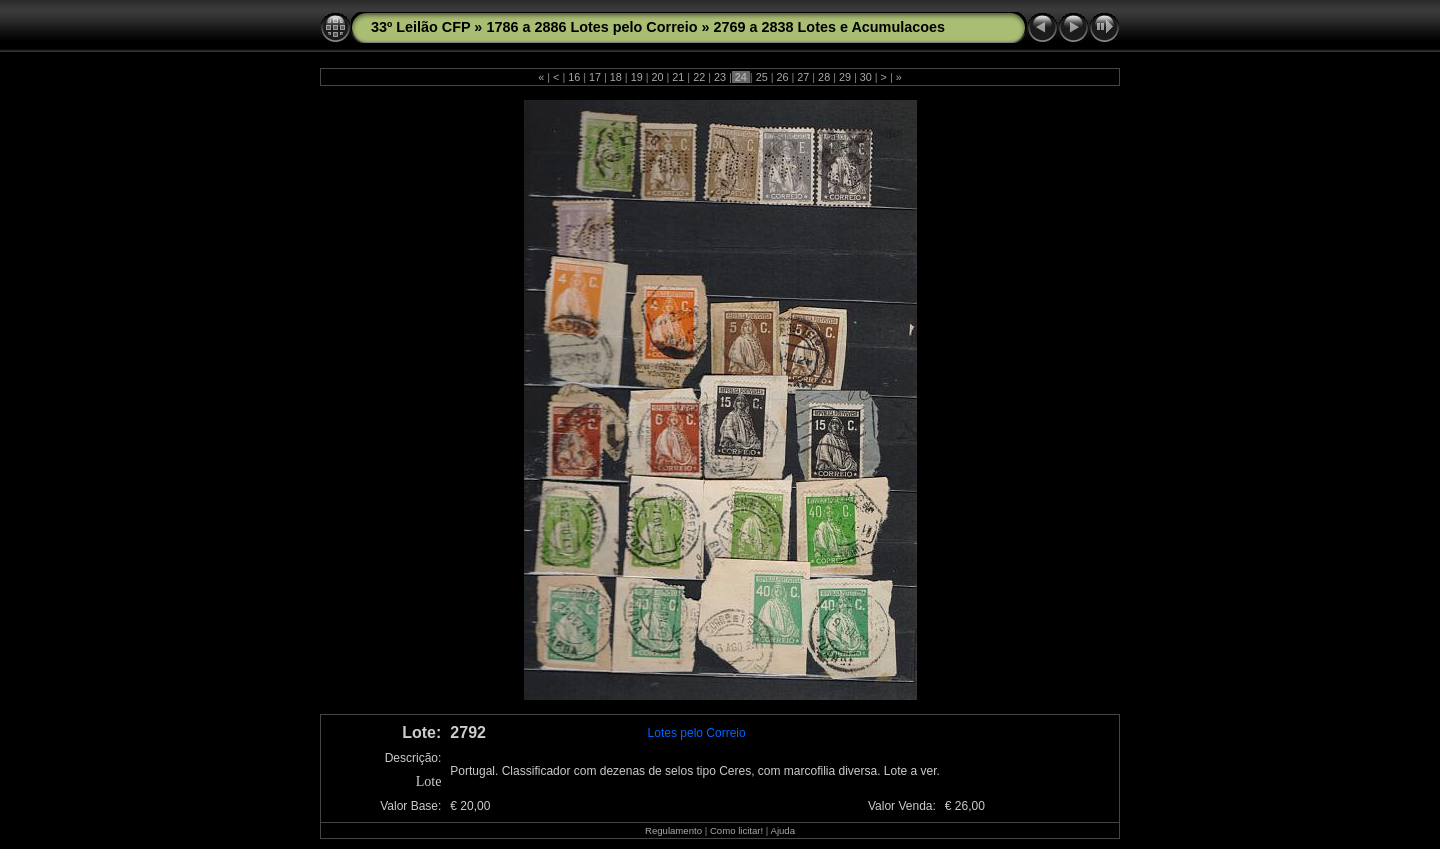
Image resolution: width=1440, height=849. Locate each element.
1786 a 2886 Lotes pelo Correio (591, 27)
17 (595, 77)
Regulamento (673, 830)
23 (720, 77)
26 (782, 77)
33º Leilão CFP (420, 27)
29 (845, 77)
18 (616, 77)
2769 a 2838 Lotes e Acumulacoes (829, 27)
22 (699, 77)
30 (866, 77)
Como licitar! (736, 830)
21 (678, 77)
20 (658, 77)
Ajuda (782, 830)
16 (574, 77)
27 (803, 77)
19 (637, 77)
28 (824, 77)
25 (762, 77)
